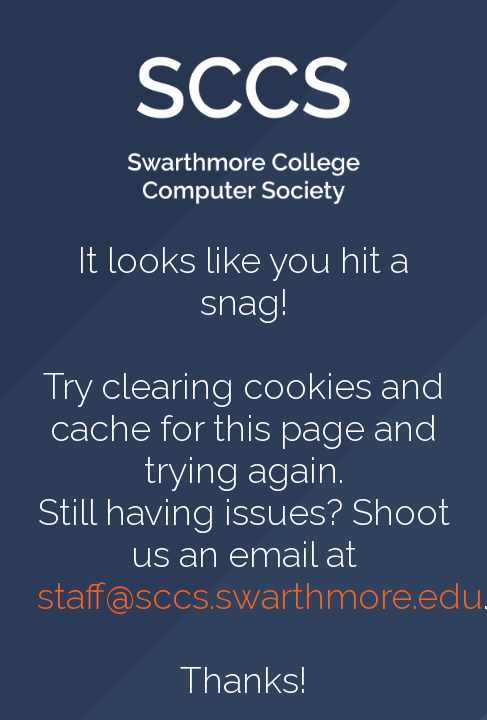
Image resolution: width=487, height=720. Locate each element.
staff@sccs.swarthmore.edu (260, 596)
